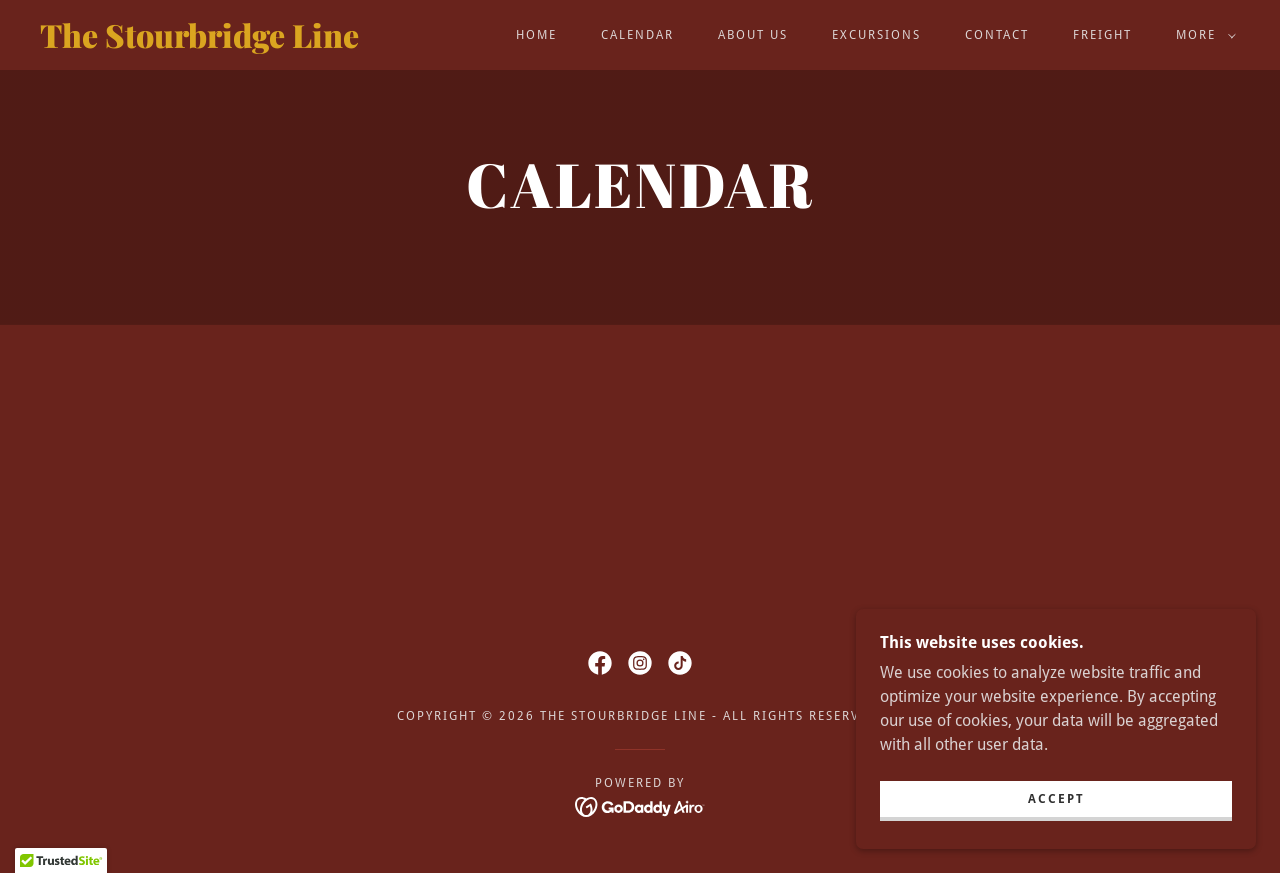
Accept (1056, 799)
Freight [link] (1102, 35)
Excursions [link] (876, 35)
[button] (1202, 35)
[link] (204, 42)
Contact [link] (997, 35)
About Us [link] (753, 35)
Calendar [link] (637, 35)
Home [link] (536, 35)
